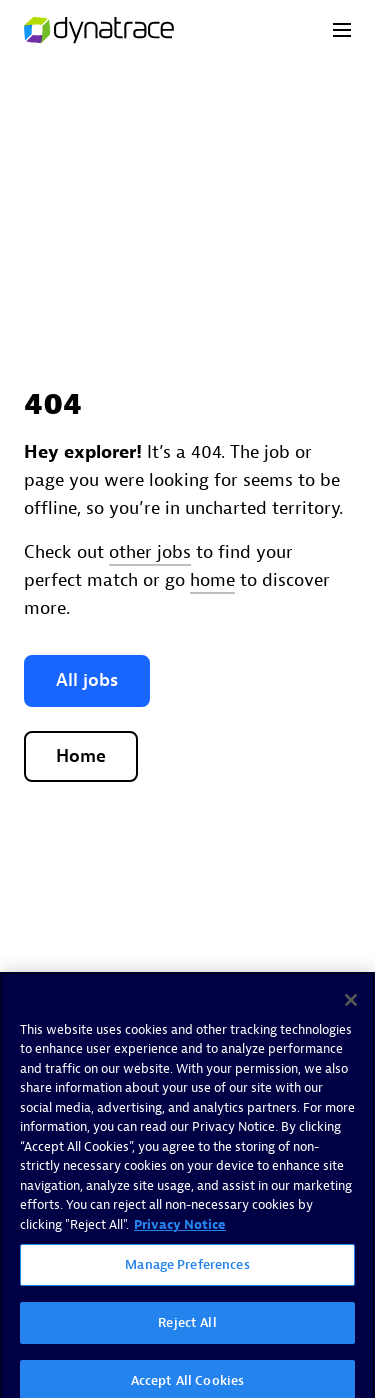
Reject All (187, 1327)
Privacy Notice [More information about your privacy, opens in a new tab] (180, 1229)
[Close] (351, 1005)
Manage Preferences (187, 1270)
